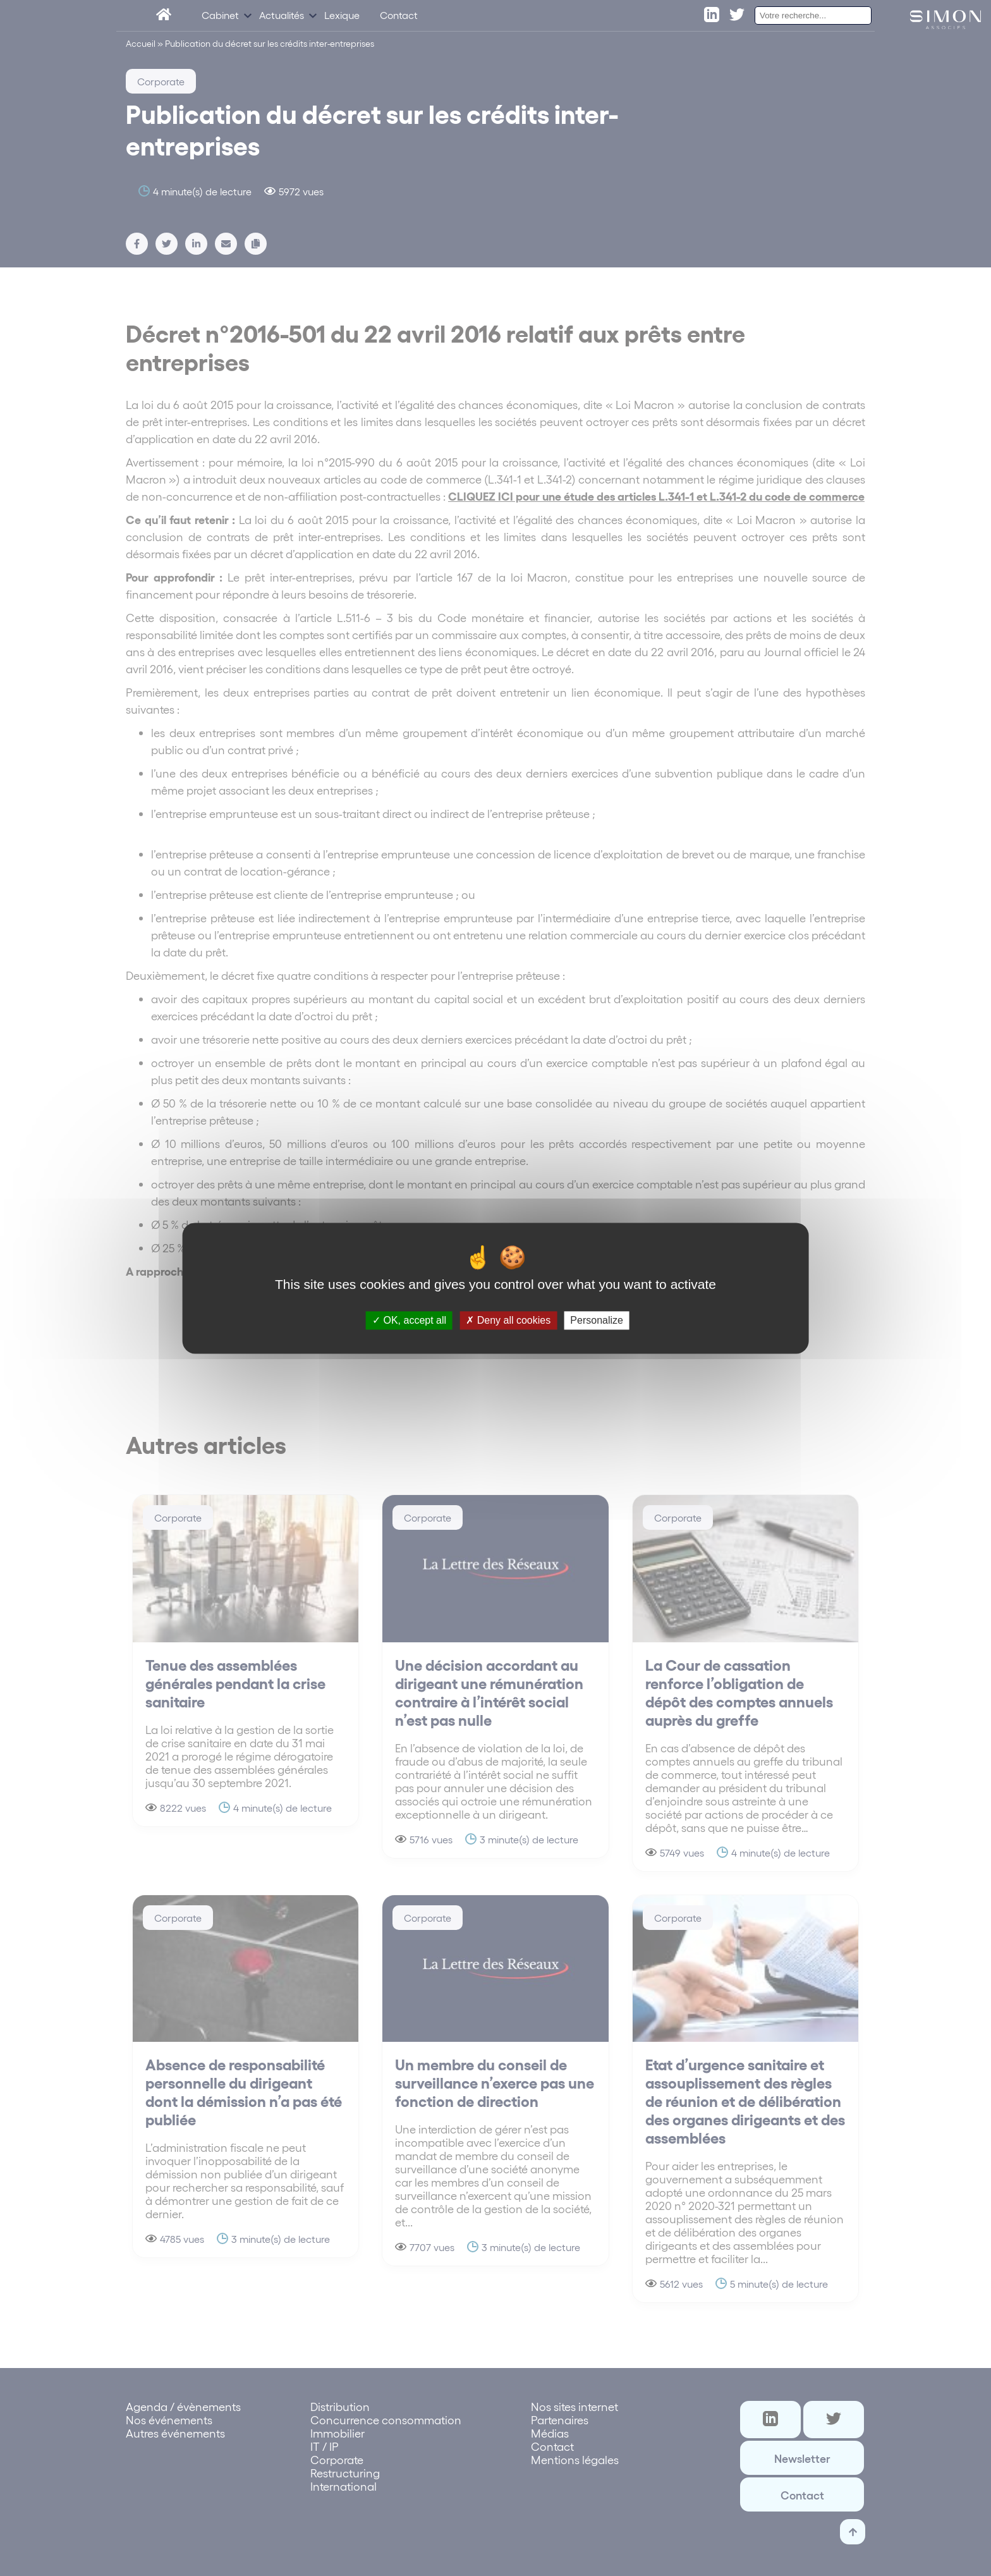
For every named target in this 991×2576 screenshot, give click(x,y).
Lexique (342, 17)
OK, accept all (409, 1320)
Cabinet (220, 17)
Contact (399, 17)
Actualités (281, 17)
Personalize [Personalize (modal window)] (596, 1320)
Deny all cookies (508, 1320)
